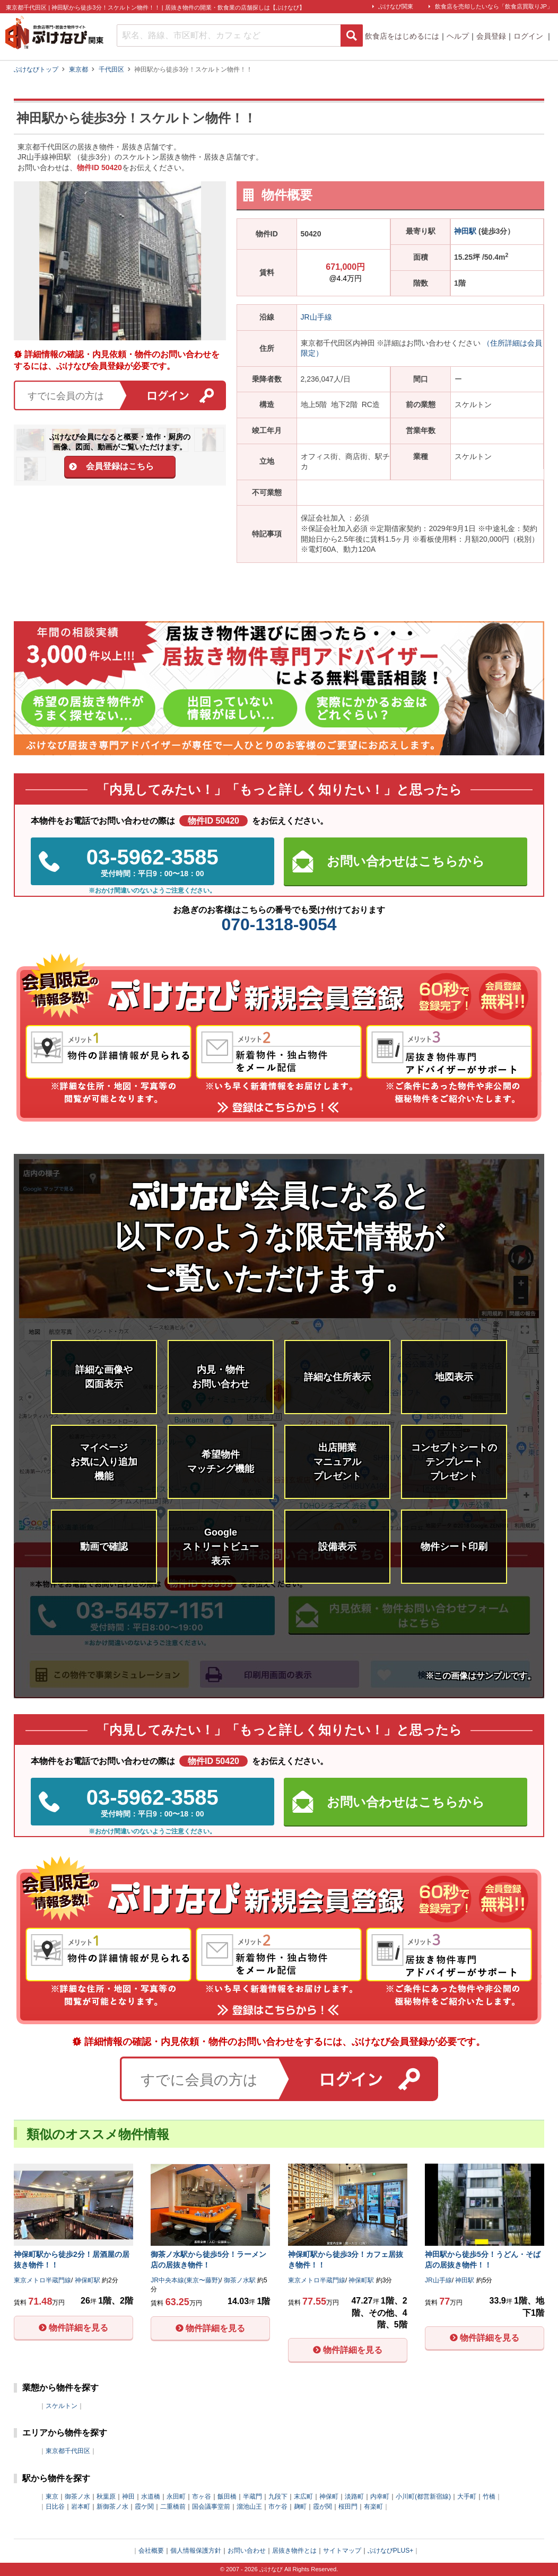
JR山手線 (316, 317)
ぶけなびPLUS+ (390, 2550)
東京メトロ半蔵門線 (42, 2280)
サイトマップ (342, 2550)
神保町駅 (87, 2280)
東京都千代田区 (68, 2451)
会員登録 (491, 36)
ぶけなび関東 (395, 6)
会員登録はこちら (120, 466)
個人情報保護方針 (195, 2550)
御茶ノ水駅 (240, 2280)
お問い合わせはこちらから (406, 861)
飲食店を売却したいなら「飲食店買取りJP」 (494, 6)
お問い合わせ (247, 2550)
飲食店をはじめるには (402, 36)
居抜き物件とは (294, 2550)
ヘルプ (458, 36)
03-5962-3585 (152, 861)
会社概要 (151, 2550)
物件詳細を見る (78, 2327)
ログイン (529, 36)
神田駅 (465, 231)
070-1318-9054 (278, 924)
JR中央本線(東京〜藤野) (185, 2280)
